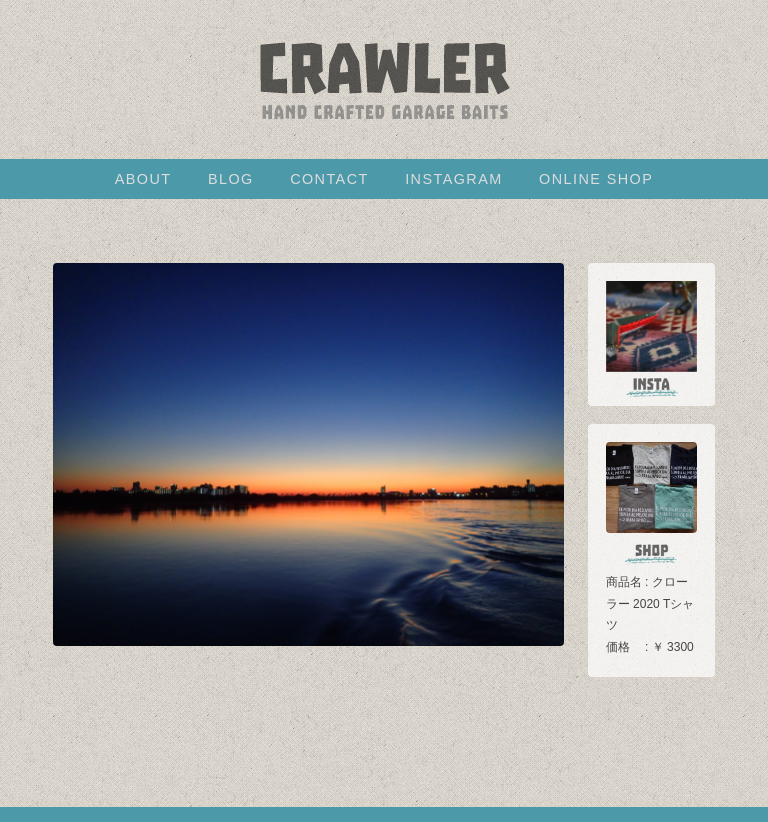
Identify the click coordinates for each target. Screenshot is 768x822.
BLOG (231, 179)
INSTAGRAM (453, 179)
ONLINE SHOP (596, 179)
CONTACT (329, 179)
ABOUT (143, 179)
